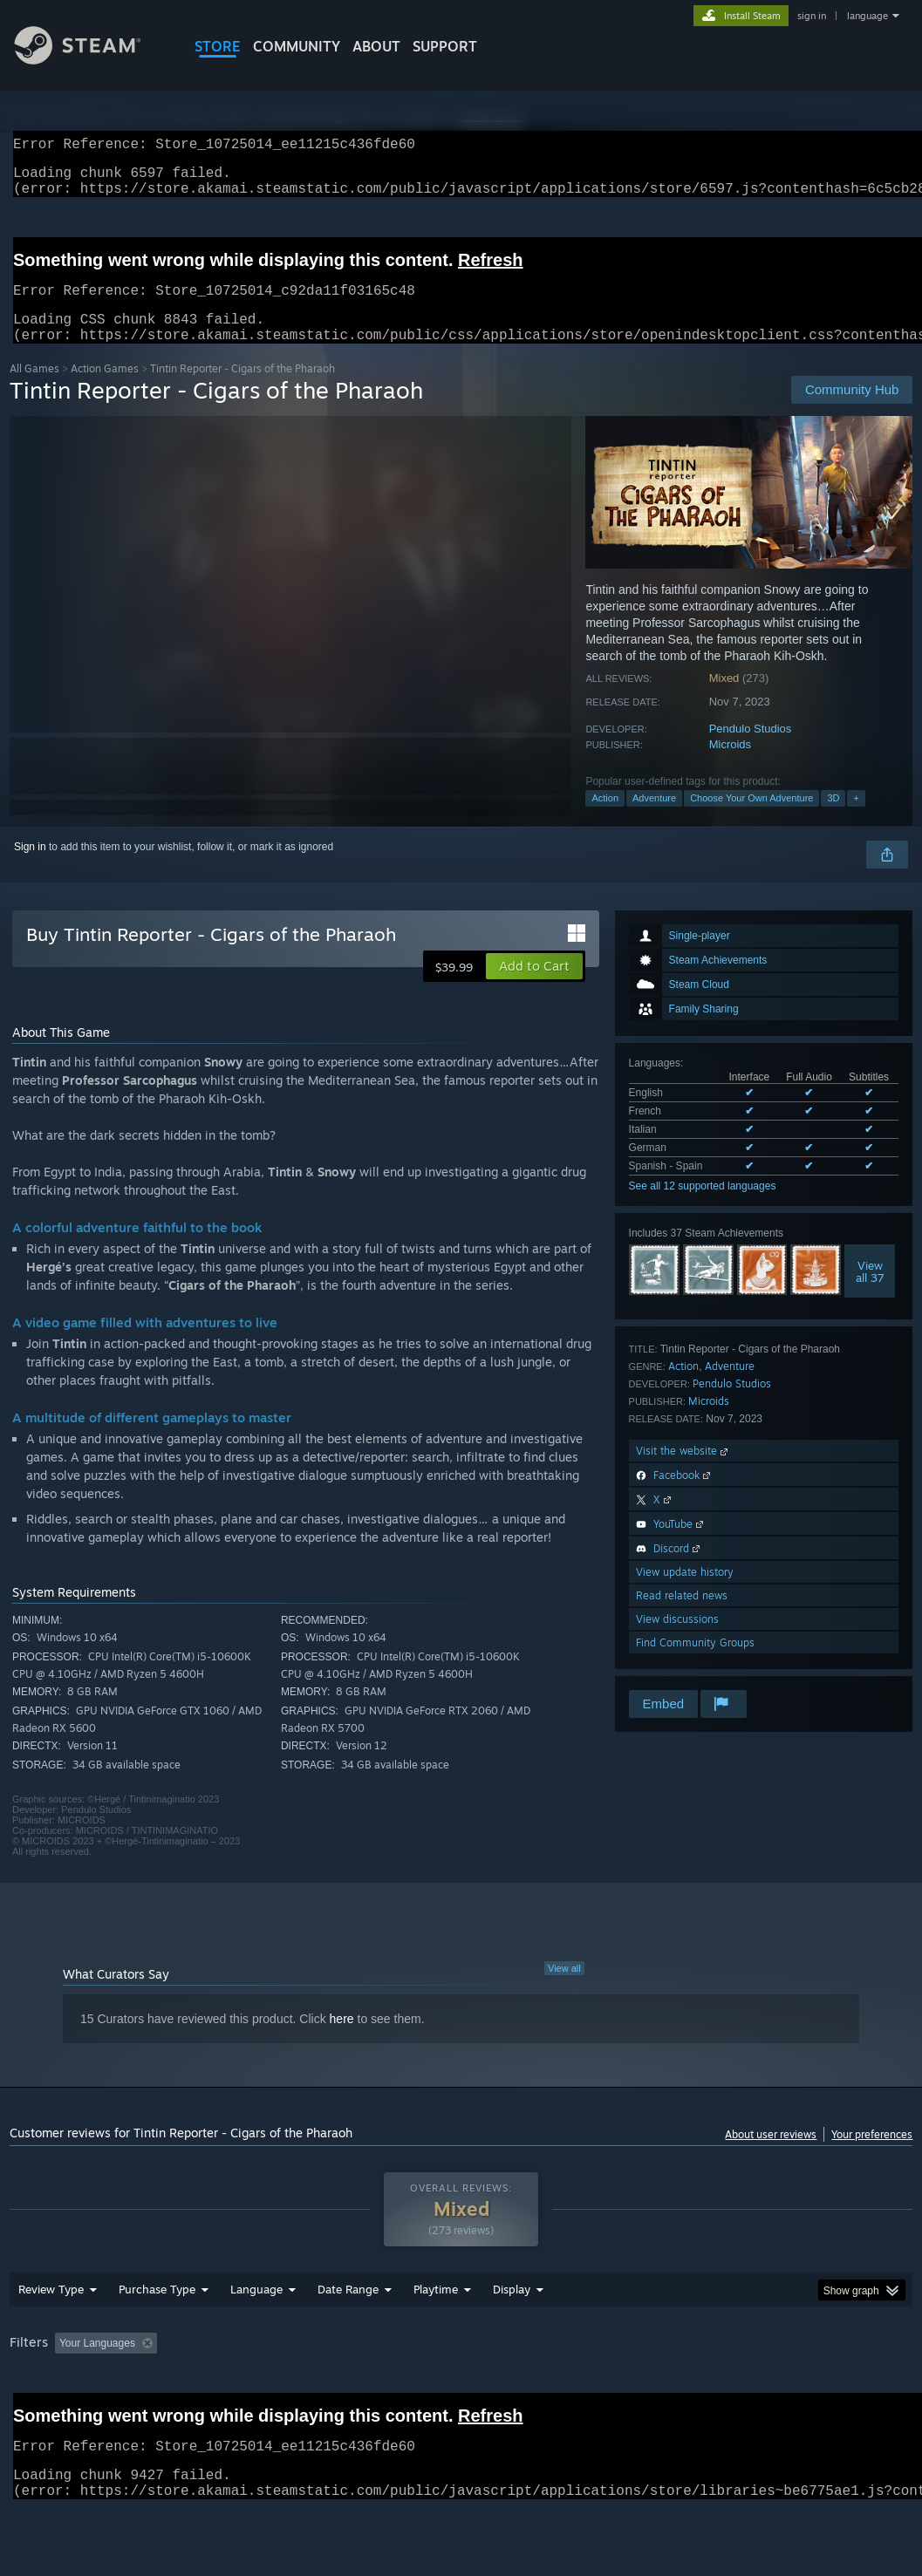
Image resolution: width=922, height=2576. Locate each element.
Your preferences (871, 2155)
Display (511, 2334)
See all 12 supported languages (702, 1207)
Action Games (105, 389)
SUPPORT (445, 46)
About (376, 46)
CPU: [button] (769, 2388)
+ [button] (855, 819)
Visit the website (683, 1471)
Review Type (51, 2334)
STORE (218, 46)
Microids (730, 765)
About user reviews (770, 2155)
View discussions (677, 1639)
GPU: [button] (827, 2388)
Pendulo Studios (750, 749)
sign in (811, 16)
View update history (685, 1592)
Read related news (681, 1616)
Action (604, 819)
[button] (534, 987)
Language (256, 2334)
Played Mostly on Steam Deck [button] (533, 2388)
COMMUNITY (296, 46)
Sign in (30, 868)
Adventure (654, 819)
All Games (34, 389)
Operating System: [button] (680, 2388)
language (867, 16)
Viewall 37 (870, 1292)
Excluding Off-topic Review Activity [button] (273, 2388)
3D (833, 819)
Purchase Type (157, 2334)
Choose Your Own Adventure (751, 819)
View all (564, 1989)
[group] (461, 2400)
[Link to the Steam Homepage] (90, 59)
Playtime (435, 2334)
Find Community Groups (695, 1663)
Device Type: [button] (44, 2412)
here (342, 2040)
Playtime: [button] (407, 2388)
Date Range (348, 2334)
